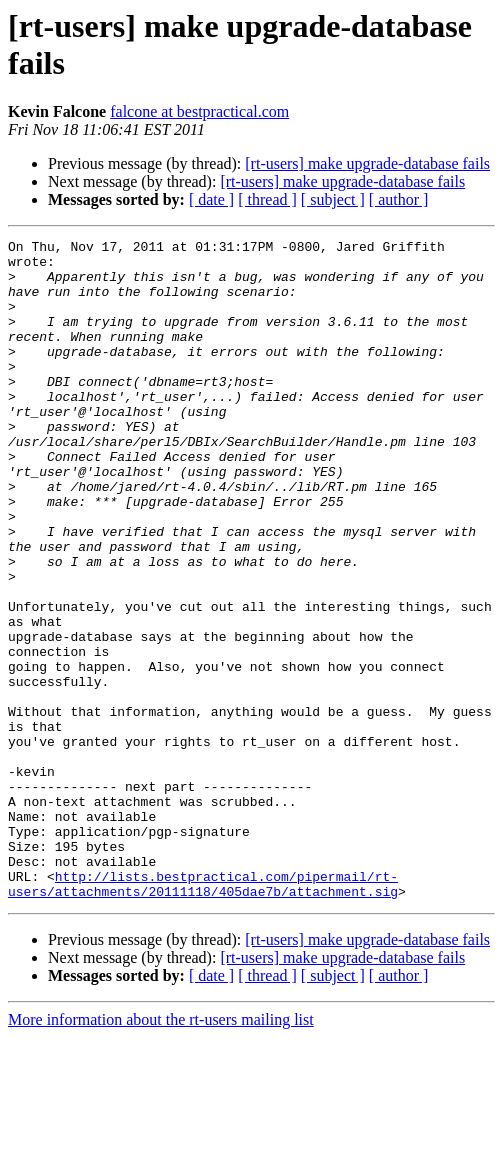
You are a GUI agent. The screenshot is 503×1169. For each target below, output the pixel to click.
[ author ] (399, 199)
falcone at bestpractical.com (199, 111)
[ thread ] (267, 199)
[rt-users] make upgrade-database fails (367, 163)
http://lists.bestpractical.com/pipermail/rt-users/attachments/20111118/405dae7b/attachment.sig (203, 1014)
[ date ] (211, 199)
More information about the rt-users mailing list (161, 1151)
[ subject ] (333, 199)
